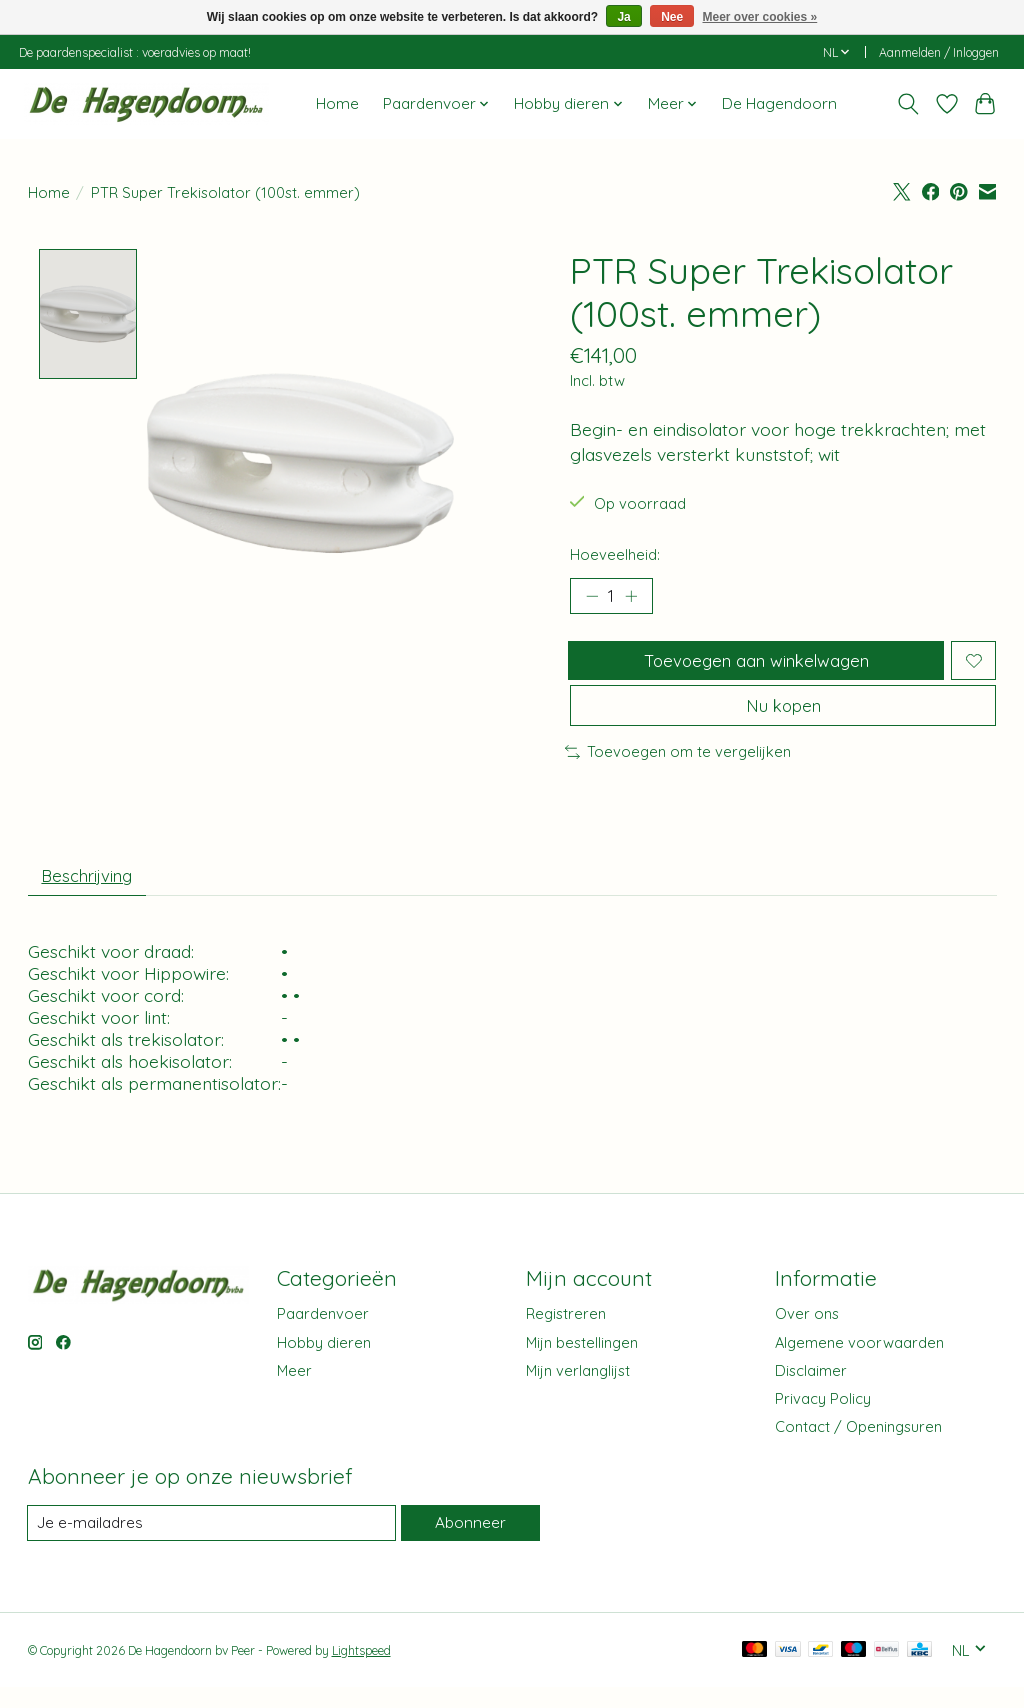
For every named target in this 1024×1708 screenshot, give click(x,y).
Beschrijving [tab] (92, 893)
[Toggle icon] (907, 104)
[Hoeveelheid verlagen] (592, 598)
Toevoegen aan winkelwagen (753, 666)
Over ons (807, 1333)
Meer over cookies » (760, 17)
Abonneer (469, 1542)
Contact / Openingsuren (858, 1446)
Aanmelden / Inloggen (939, 52)
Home (337, 103)
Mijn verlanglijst (578, 1390)
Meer (294, 1390)
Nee (672, 17)
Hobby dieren (324, 1362)
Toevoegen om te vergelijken (678, 767)
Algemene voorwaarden (859, 1362)
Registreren (566, 1333)
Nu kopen (783, 718)
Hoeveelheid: (615, 554)
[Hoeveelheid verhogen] (635, 598)
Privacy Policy (823, 1418)
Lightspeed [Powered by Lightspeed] (361, 1670)
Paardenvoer (323, 1333)
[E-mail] (211, 1543)
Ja (623, 17)
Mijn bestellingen (582, 1362)
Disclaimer (811, 1390)
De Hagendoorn (779, 103)
